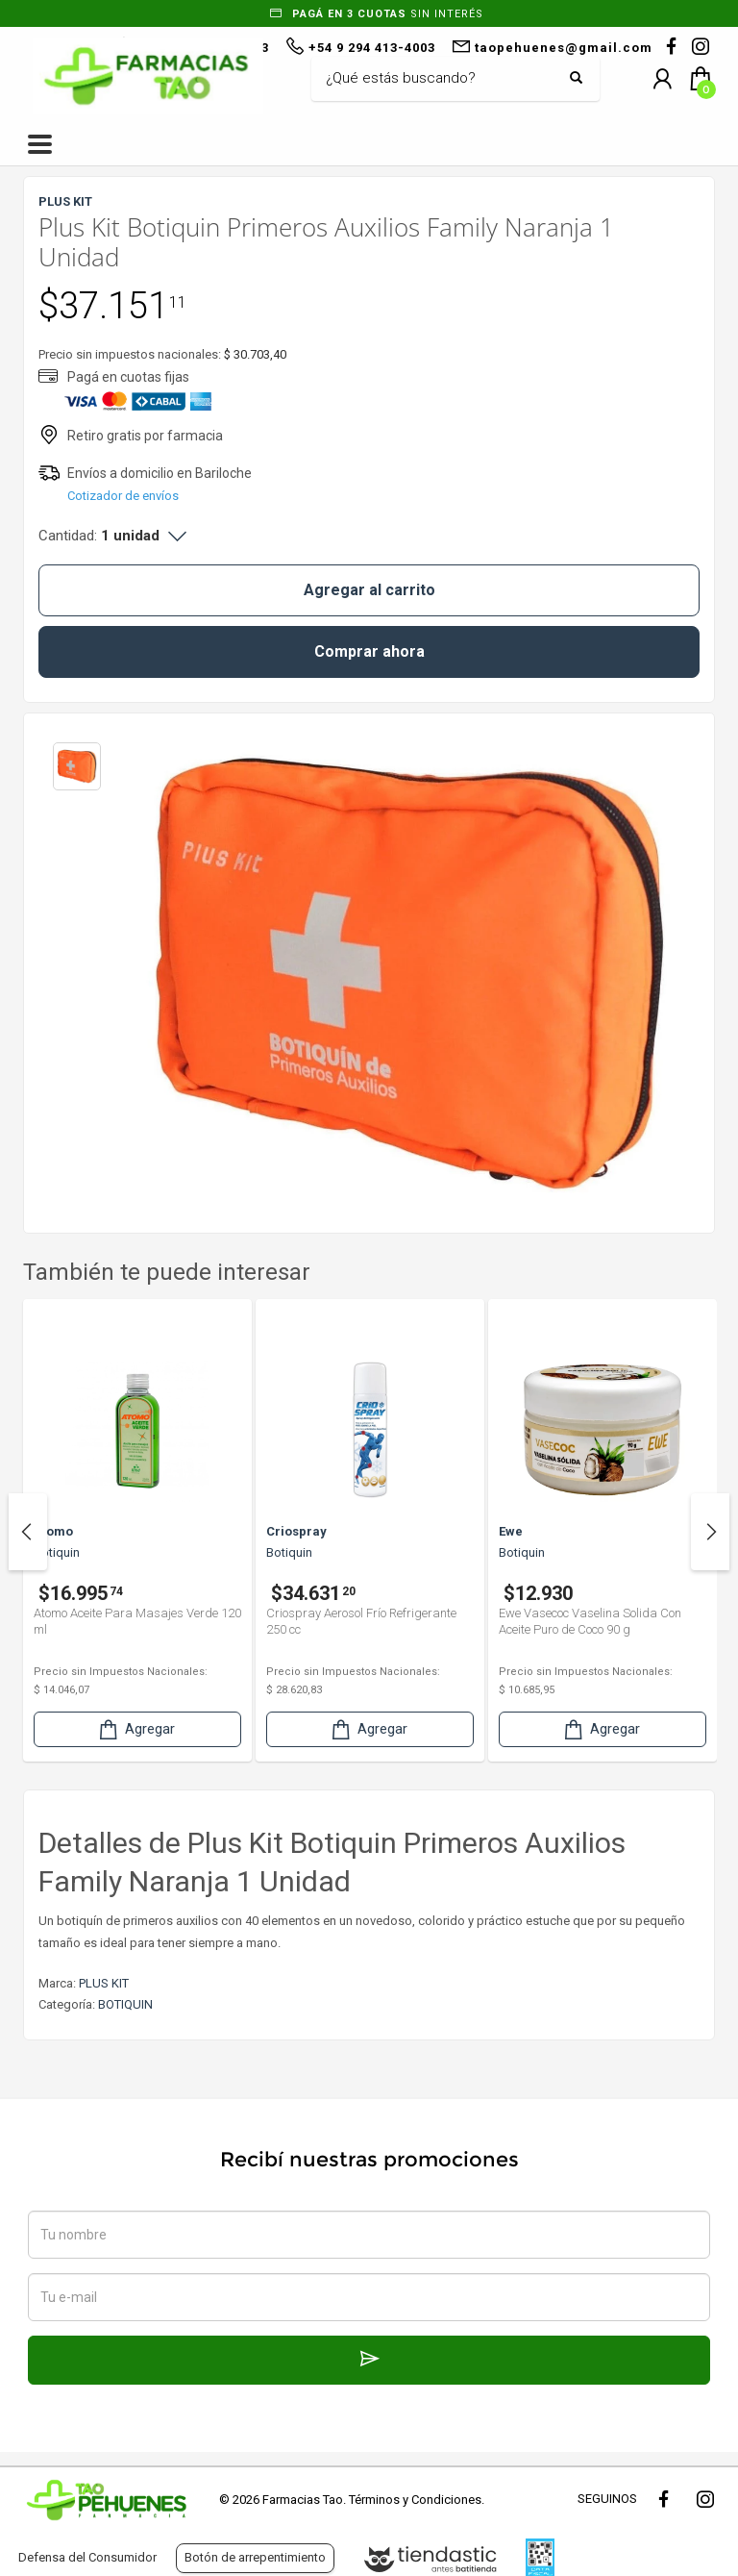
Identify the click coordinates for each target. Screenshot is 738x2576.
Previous (28, 1531)
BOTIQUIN (125, 2004)
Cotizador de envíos (123, 495)
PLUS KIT (104, 1983)
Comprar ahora (369, 651)
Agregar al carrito (369, 590)
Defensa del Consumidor (87, 2557)
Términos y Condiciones (415, 2499)
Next (710, 1531)
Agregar (135, 1729)
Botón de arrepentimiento (255, 2557)
